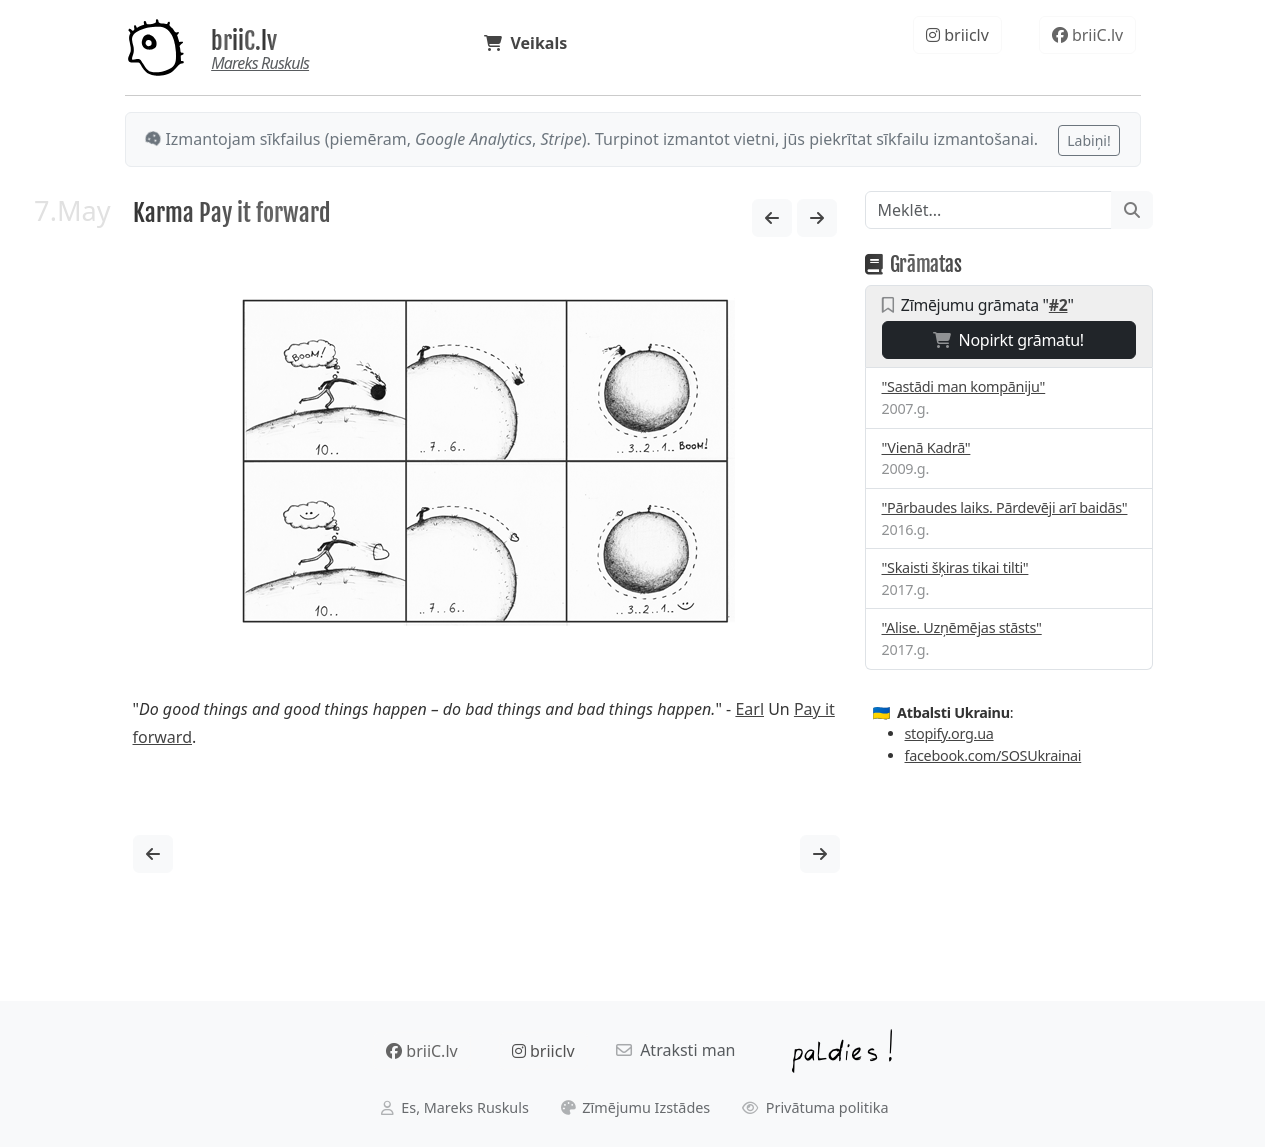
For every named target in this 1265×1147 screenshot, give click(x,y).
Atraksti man (676, 1050)
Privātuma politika (815, 1107)
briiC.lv (244, 41)
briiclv (957, 35)
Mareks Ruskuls (260, 63)
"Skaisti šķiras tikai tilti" (955, 567)
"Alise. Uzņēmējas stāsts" (962, 627)
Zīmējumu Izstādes (636, 1107)
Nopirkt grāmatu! (1008, 340)
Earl (749, 709)
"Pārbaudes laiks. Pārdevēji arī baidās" (1005, 507)
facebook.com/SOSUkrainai (993, 755)
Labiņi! (1088, 140)
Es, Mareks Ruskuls (455, 1107)
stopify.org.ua (949, 733)
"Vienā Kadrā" (926, 447)
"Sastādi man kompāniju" (964, 386)
